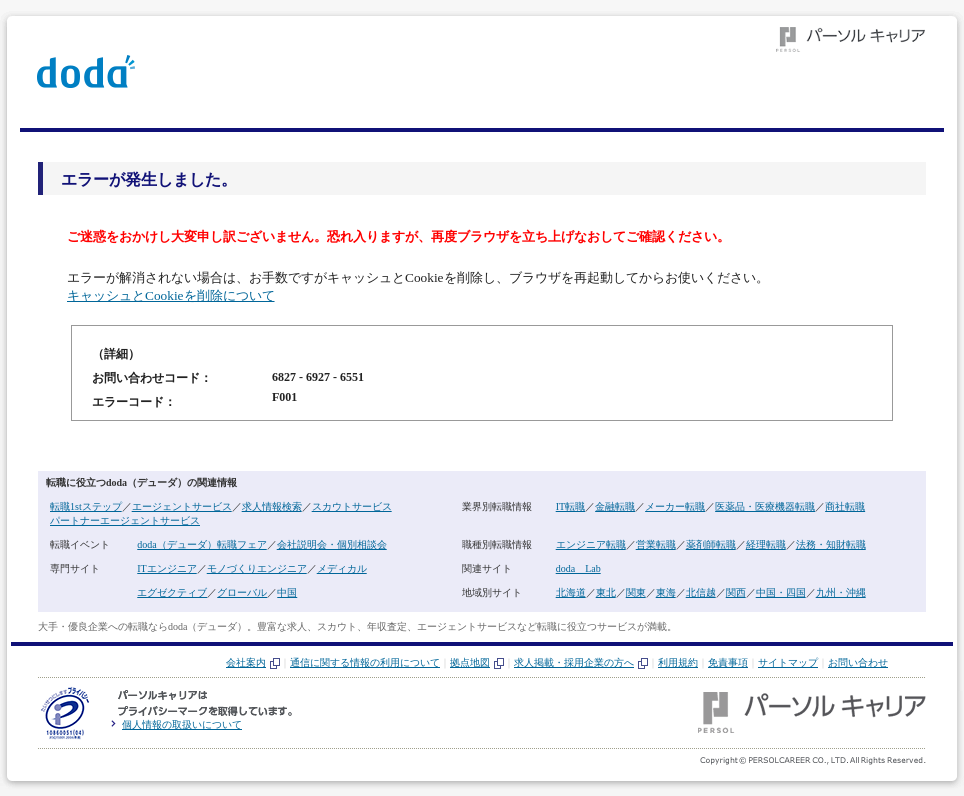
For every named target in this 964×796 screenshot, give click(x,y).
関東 (636, 592)
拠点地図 (470, 662)
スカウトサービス (352, 506)
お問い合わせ (858, 662)
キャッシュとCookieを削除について (171, 295)
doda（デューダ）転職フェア (201, 544)
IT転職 (570, 506)
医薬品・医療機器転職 (765, 506)
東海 (666, 592)
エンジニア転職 (591, 544)
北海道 (571, 592)
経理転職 (766, 544)
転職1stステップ (86, 506)
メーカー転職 (675, 506)
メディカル (342, 568)
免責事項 (728, 662)
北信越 (701, 592)
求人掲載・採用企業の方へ (574, 662)
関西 (736, 592)
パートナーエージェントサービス (125, 520)
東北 (606, 592)
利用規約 (678, 662)
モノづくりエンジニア (257, 568)
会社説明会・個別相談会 (332, 544)
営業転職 (656, 544)
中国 (287, 592)
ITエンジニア (166, 568)
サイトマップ (788, 662)
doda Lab (578, 568)
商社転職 (845, 506)
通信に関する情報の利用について (365, 662)
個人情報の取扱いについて (182, 724)
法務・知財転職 (831, 544)
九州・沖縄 (841, 592)
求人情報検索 (272, 506)
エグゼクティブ (172, 592)
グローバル (242, 592)
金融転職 (615, 506)
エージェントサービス (182, 506)
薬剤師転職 (711, 544)
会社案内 (246, 662)
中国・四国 (781, 592)
